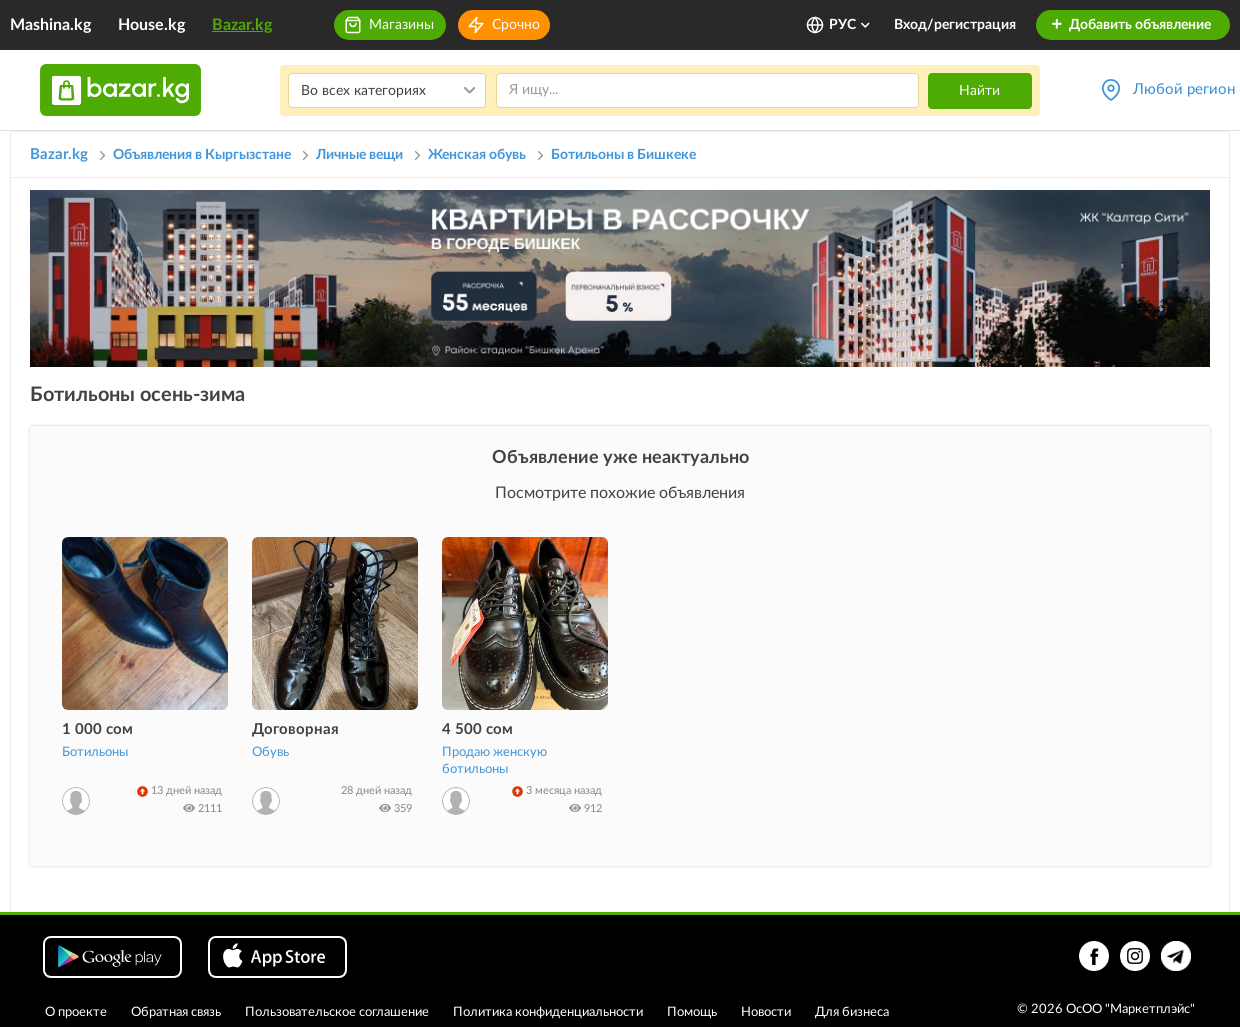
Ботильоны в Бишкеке (623, 155)
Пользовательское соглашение (337, 1012)
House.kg (151, 25)
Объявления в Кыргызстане (202, 155)
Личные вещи (359, 155)
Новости (766, 1012)
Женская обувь (477, 155)
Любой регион (1184, 89)
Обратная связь (176, 1012)
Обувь (270, 752)
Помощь (692, 1012)
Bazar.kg (242, 25)
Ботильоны (95, 752)
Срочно (516, 25)
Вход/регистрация (955, 25)
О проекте (76, 1012)
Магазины (401, 25)
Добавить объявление (1130, 25)
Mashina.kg (50, 25)
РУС (850, 25)
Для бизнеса (852, 1012)
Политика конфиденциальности (548, 1012)
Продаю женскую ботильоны (494, 761)
